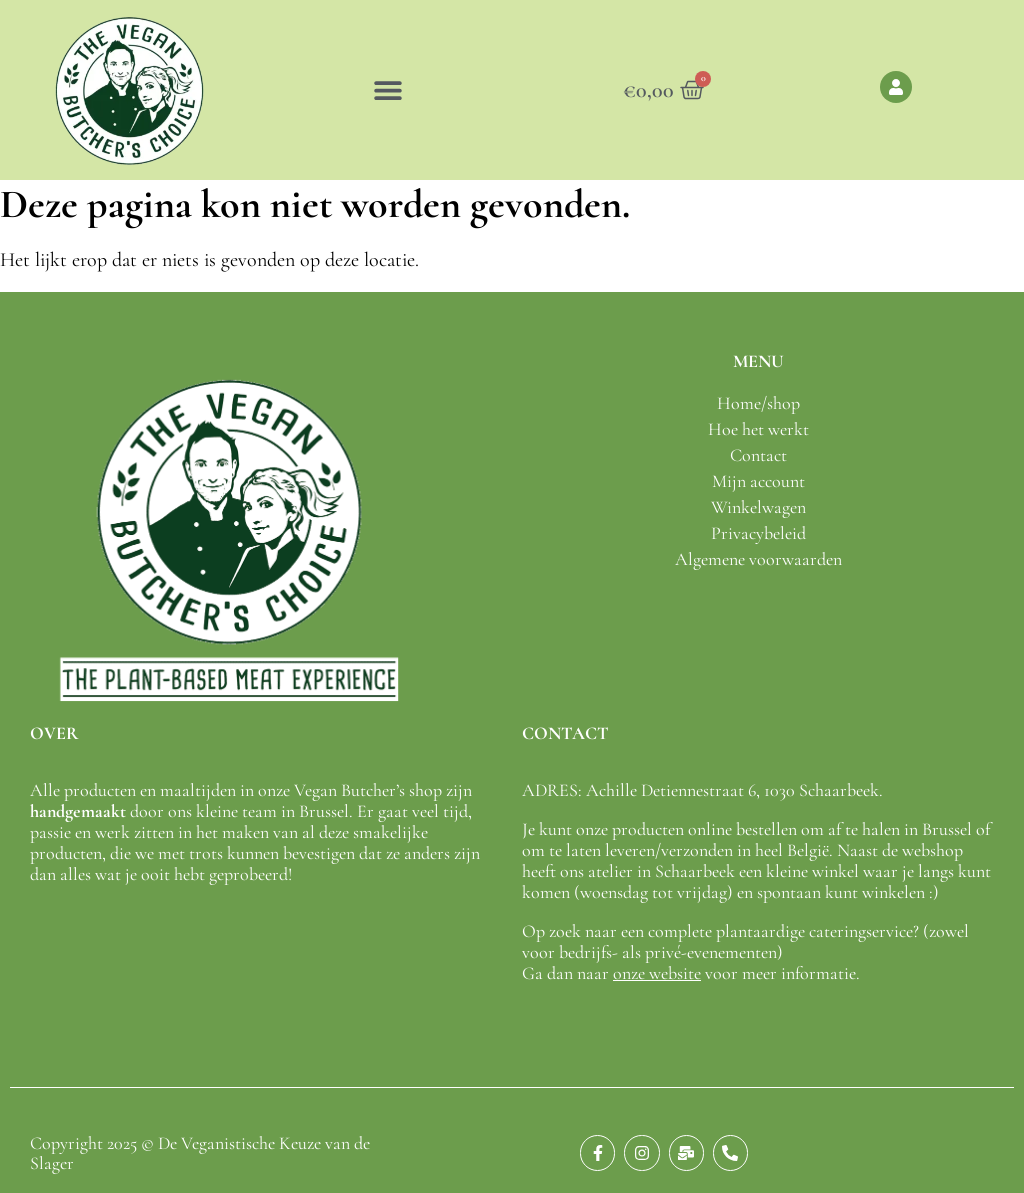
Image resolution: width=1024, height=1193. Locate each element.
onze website (657, 973)
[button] (387, 90)
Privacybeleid (758, 533)
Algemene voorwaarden (758, 559)
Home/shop (758, 403)
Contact (758, 455)
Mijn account (758, 481)
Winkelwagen (758, 507)
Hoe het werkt (758, 429)
